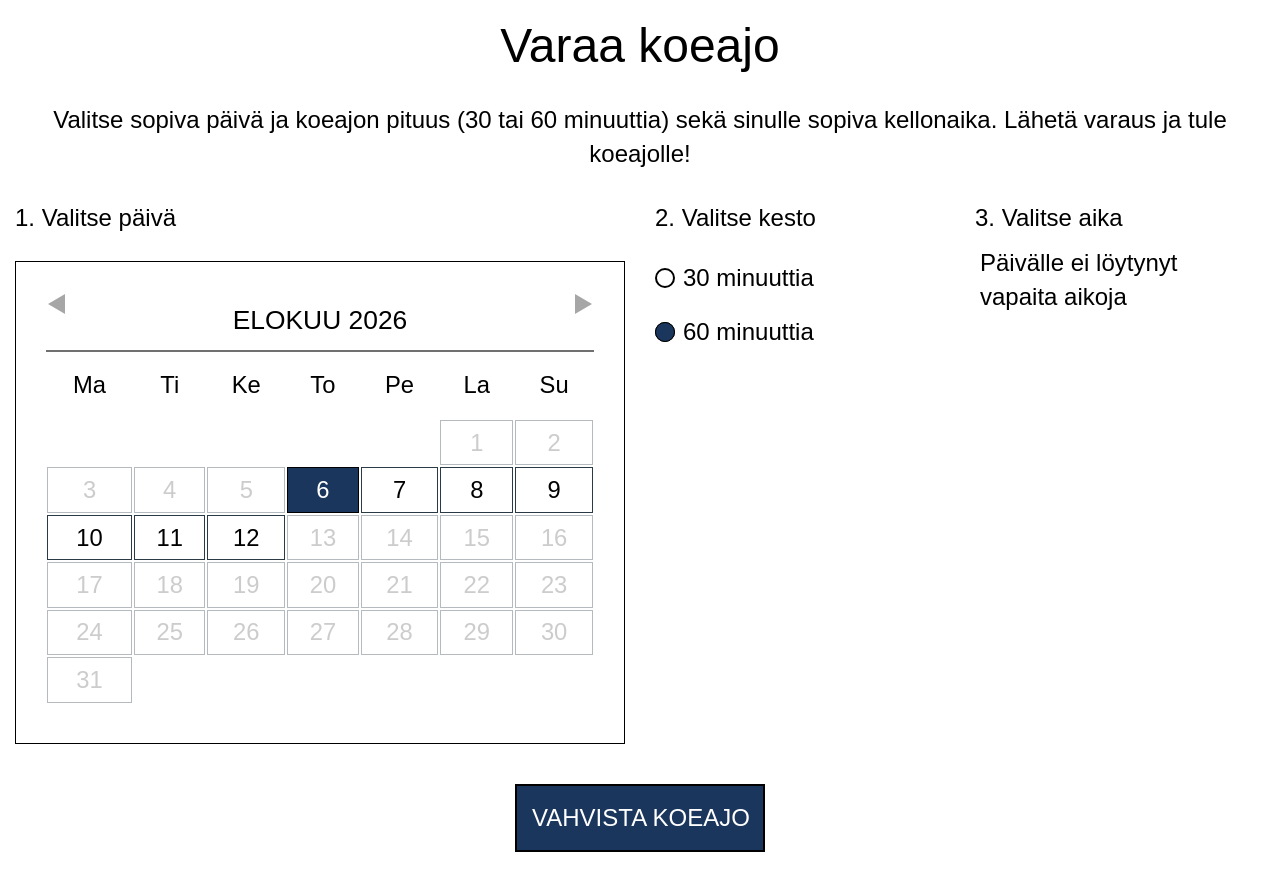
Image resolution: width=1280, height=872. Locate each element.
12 (246, 537)
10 (89, 537)
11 (170, 537)
